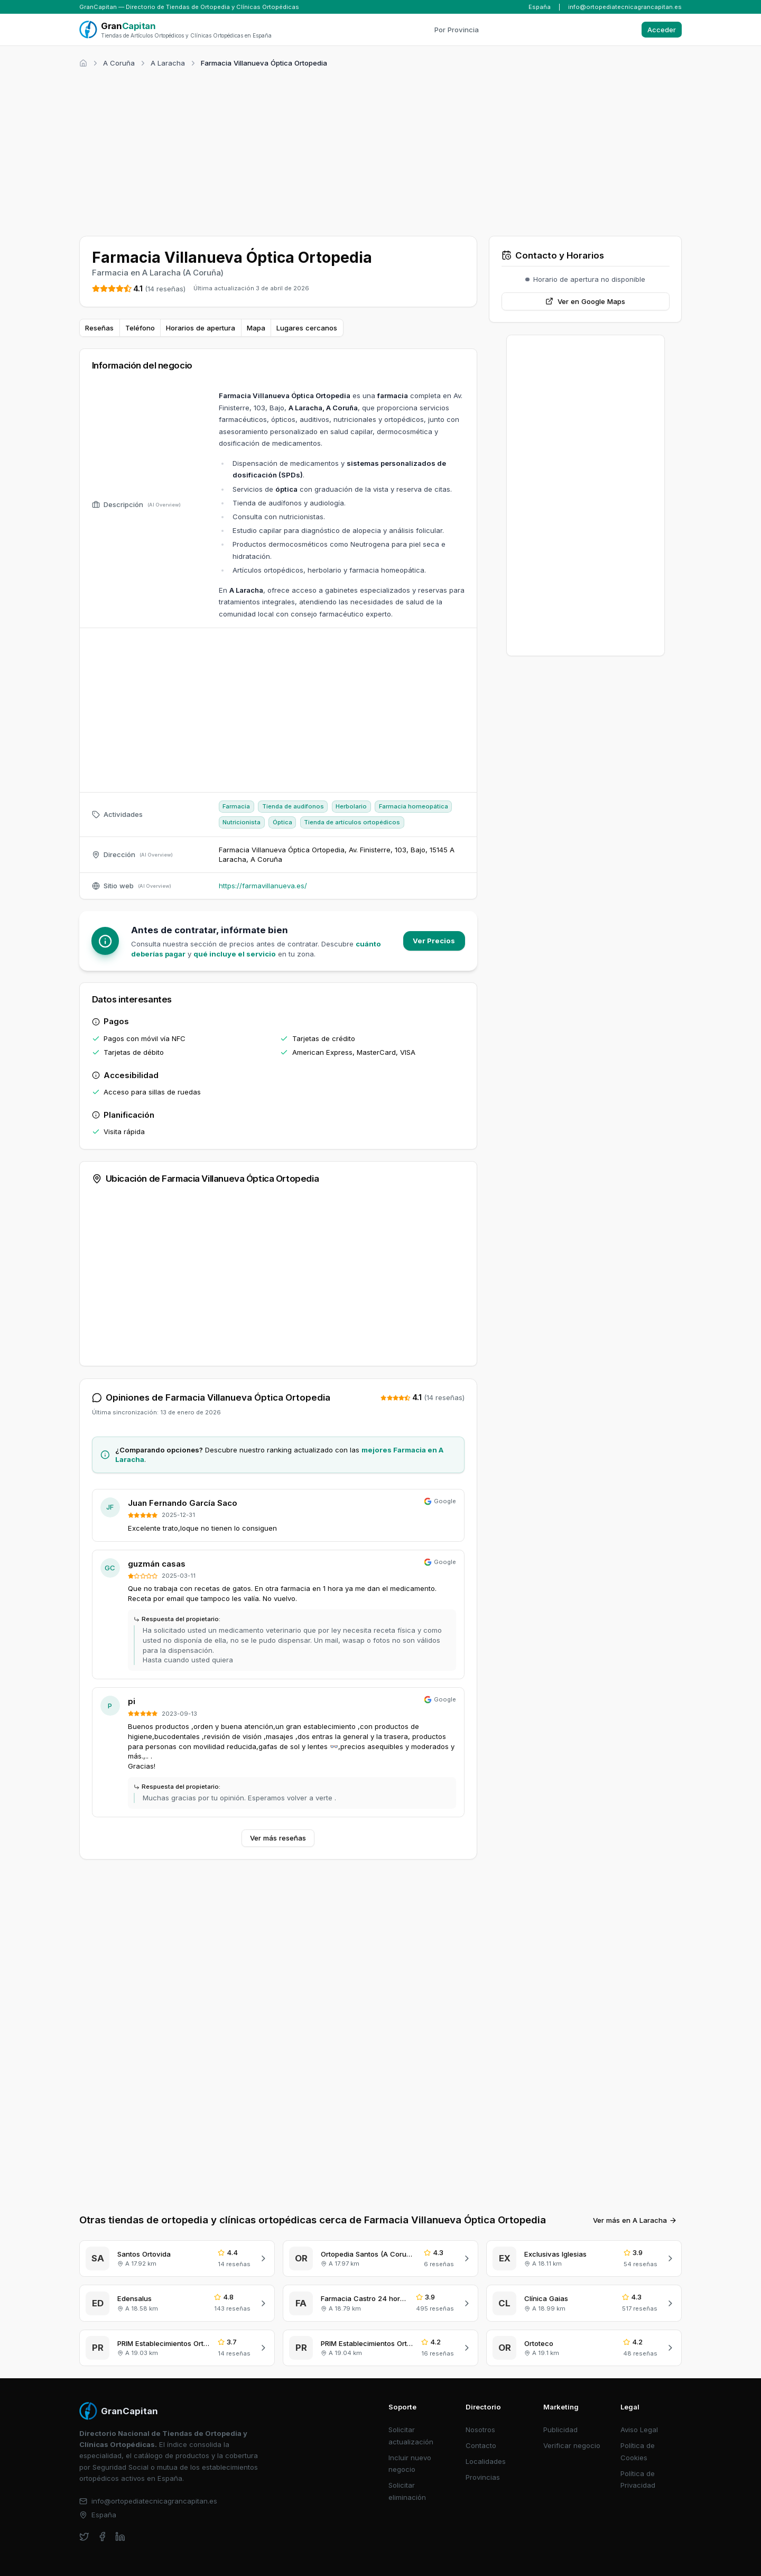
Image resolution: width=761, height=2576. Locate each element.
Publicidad (560, 2429)
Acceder (661, 29)
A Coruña (119, 63)
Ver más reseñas (278, 1838)
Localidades (486, 2461)
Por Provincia (456, 29)
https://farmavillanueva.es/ (263, 885)
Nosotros (480, 2429)
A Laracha (168, 63)
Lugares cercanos (306, 328)
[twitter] (84, 2537)
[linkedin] (120, 2537)
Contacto (481, 2445)
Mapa (256, 328)
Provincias (483, 2477)
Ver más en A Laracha (635, 2220)
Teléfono (140, 328)
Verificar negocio (571, 2445)
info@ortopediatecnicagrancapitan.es (625, 7)
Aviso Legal (639, 2429)
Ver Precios (434, 940)
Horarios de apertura (200, 328)
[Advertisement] (380, 150)
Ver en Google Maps (585, 301)
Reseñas (99, 328)
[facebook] (102, 2537)
